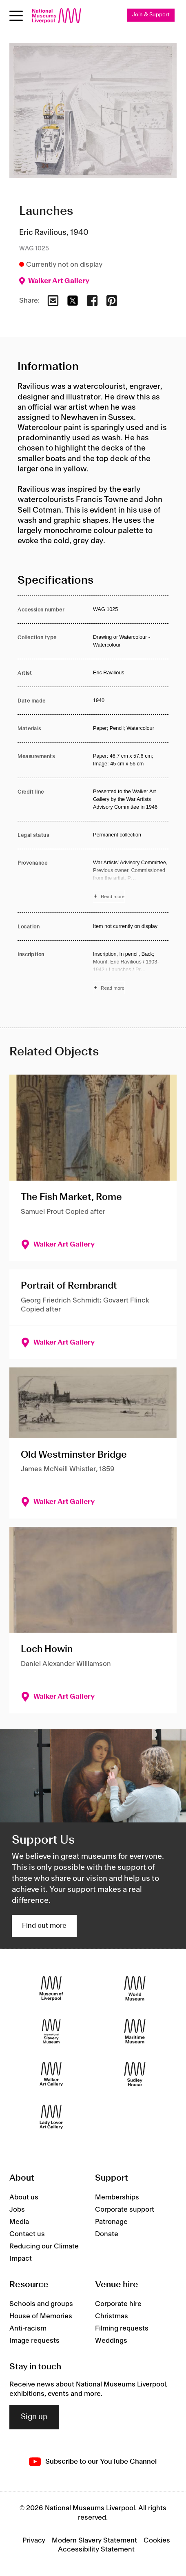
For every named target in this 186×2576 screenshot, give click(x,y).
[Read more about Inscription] (130, 972)
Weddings (111, 2340)
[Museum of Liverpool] (51, 1988)
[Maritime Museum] (135, 2031)
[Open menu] (16, 15)
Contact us (27, 2234)
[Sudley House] (135, 2073)
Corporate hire (118, 2304)
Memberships (117, 2197)
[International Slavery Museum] (51, 2031)
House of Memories (40, 2316)
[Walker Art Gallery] (51, 2073)
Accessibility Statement (96, 2549)
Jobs (17, 2209)
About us (23, 2197)
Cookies (157, 2540)
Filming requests (121, 2328)
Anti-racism (27, 2328)
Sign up (34, 2417)
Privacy (33, 2540)
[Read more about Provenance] (130, 881)
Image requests (34, 2340)
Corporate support (124, 2209)
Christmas (111, 2316)
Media (19, 2222)
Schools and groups (41, 2304)
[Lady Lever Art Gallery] (51, 2116)
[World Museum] (135, 1988)
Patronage (111, 2222)
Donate (106, 2234)
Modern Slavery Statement (94, 2540)
